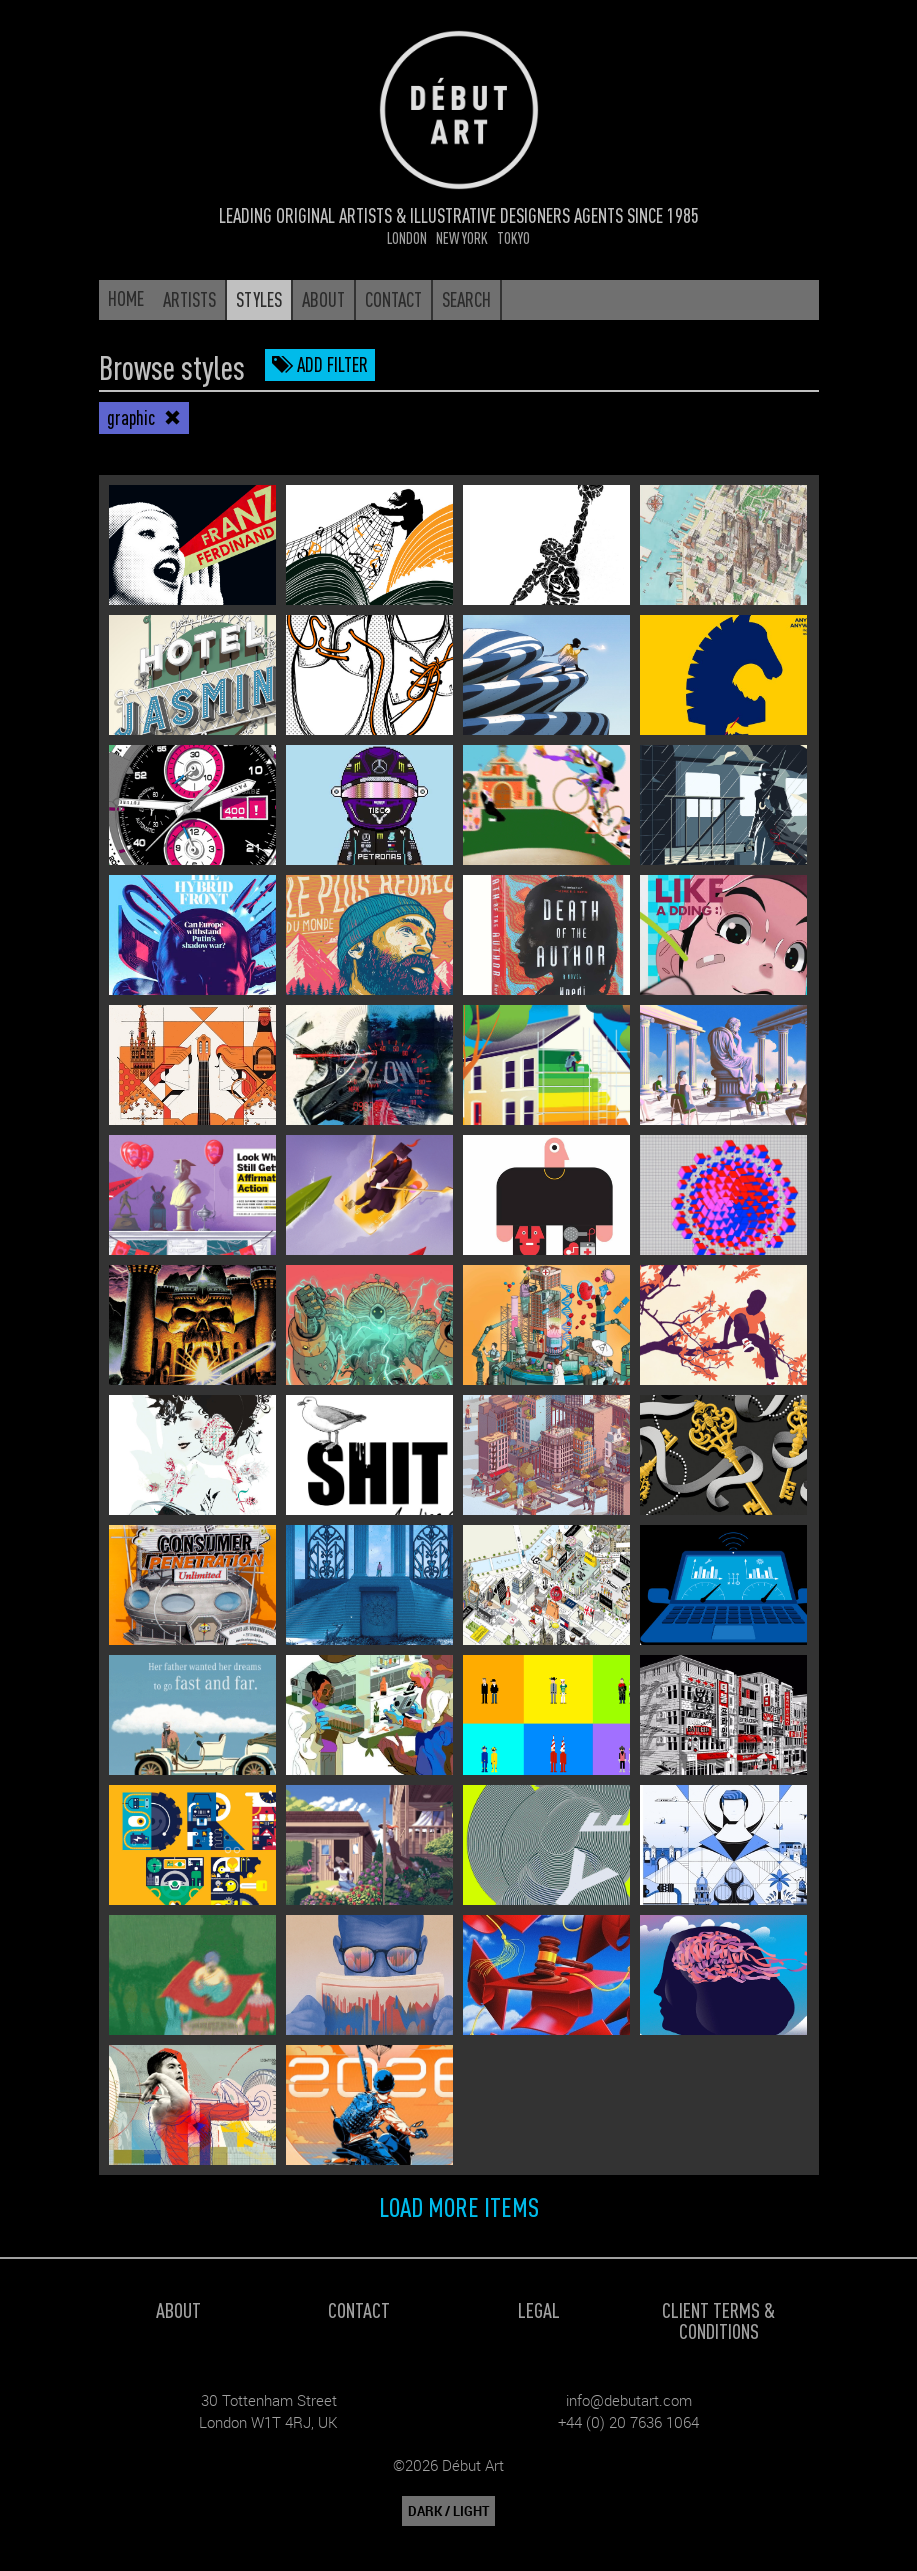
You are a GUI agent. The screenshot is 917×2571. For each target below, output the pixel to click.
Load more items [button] (459, 2206)
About (178, 2309)
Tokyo (513, 237)
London (407, 237)
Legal (539, 2309)
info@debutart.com (629, 2400)
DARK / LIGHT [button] (448, 2511)
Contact (359, 2309)
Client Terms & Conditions (718, 2320)
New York (462, 237)
